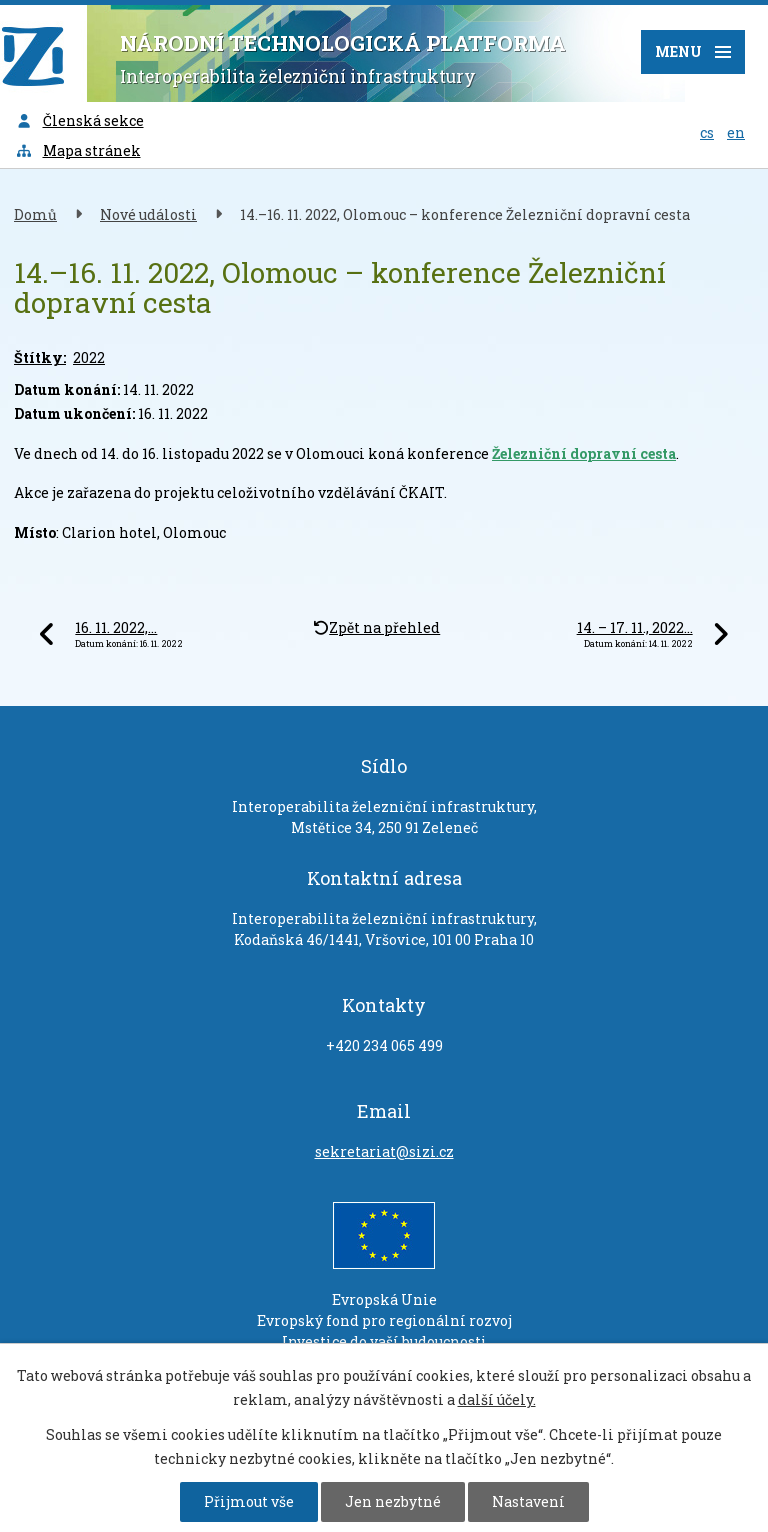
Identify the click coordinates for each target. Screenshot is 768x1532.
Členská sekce (79, 120)
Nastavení (528, 1501)
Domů (35, 214)
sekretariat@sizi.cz (384, 1151)
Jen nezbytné (393, 1501)
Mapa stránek (78, 150)
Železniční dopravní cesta (584, 453)
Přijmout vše (249, 1501)
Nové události (148, 214)
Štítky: (40, 357)
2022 (89, 357)
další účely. (497, 1399)
